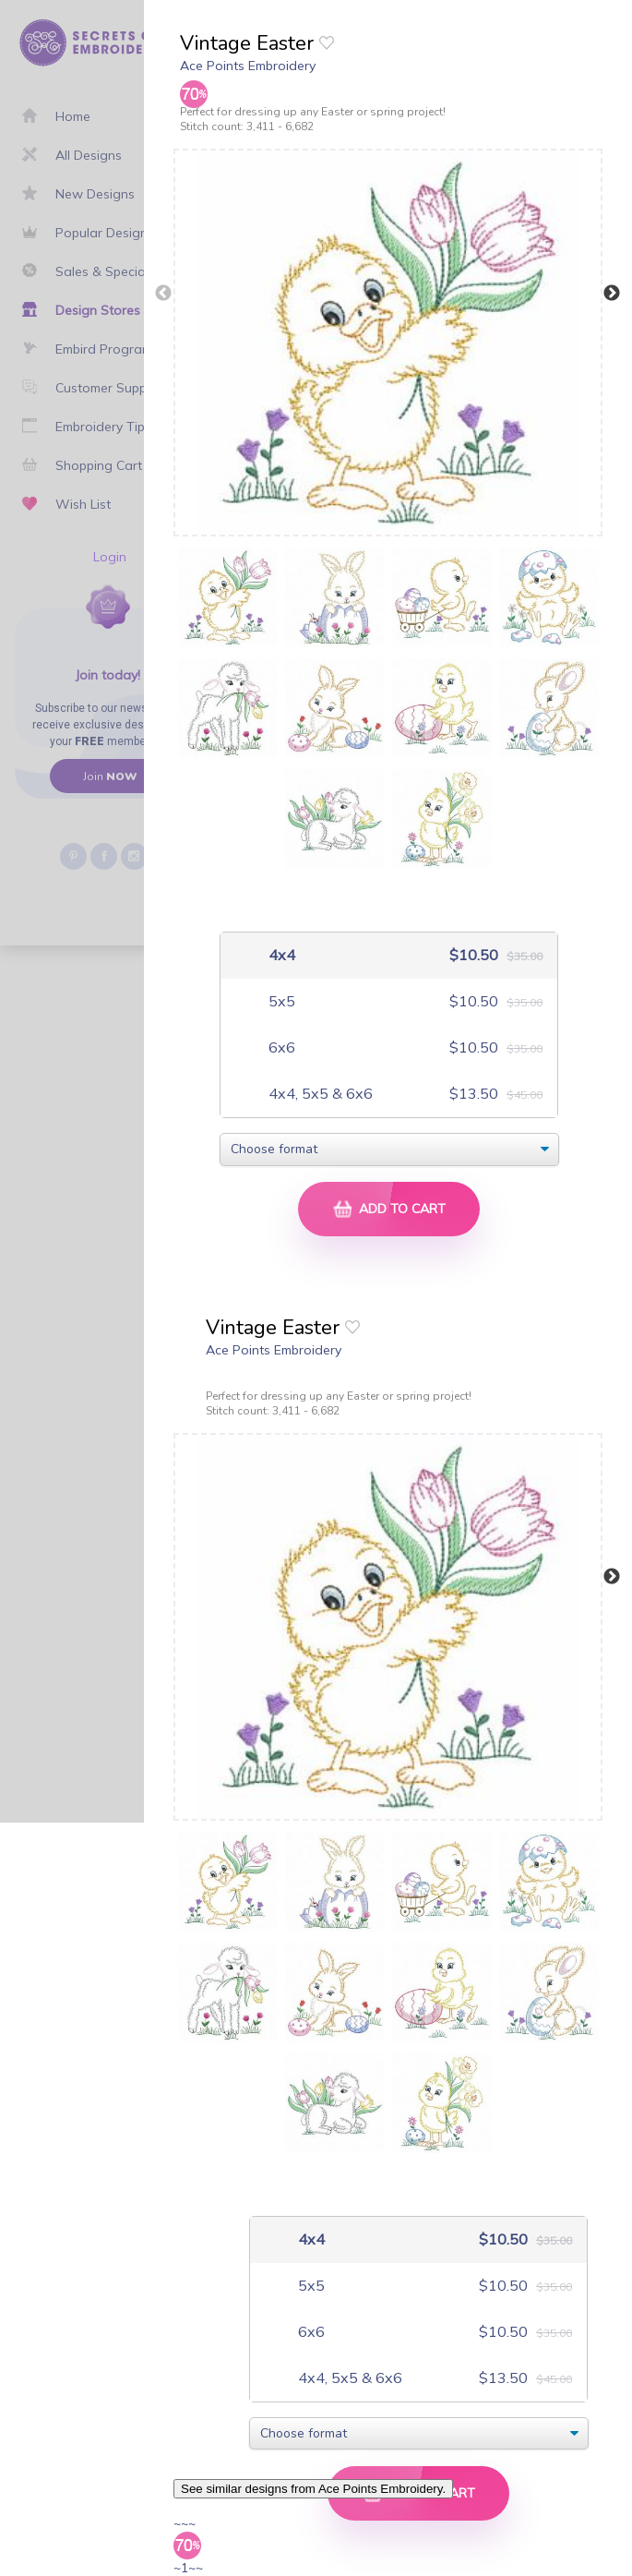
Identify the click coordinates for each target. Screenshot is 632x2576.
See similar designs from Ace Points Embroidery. (313, 2489)
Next (611, 293)
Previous (163, 293)
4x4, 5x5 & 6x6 (319, 1093)
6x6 (280, 1047)
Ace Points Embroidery (248, 65)
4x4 (280, 955)
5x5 (280, 1001)
